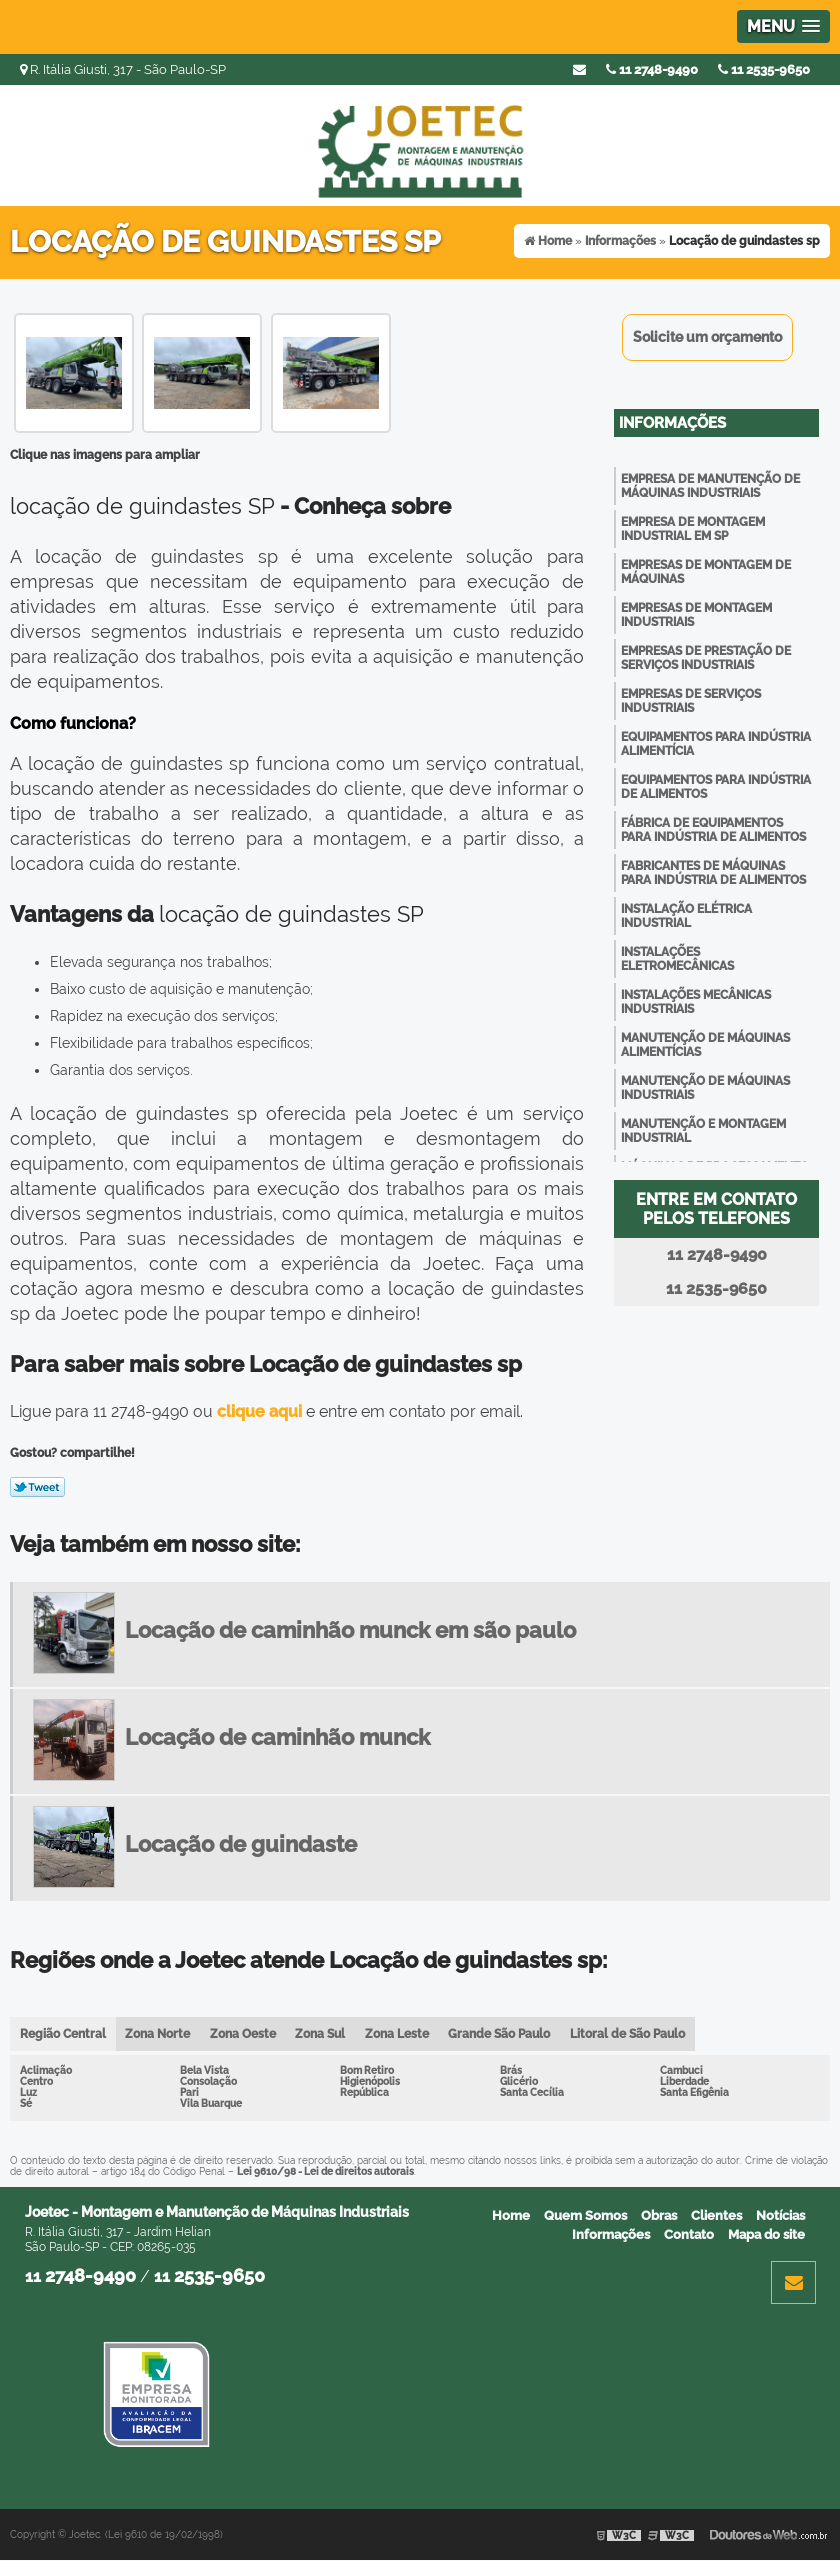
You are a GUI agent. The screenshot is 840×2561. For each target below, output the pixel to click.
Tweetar (37, 1487)
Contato (689, 2234)
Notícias (780, 2215)
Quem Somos (585, 2215)
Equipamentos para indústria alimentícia (716, 744)
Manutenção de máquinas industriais (705, 1088)
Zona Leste (399, 2034)
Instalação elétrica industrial (686, 916)
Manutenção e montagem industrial (703, 1131)
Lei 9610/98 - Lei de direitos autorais (325, 2171)
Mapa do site (766, 2234)
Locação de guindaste (241, 1844)
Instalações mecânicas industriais (696, 1002)
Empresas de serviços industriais (691, 701)
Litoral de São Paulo (630, 2034)
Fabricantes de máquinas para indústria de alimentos (713, 873)
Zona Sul (322, 2034)
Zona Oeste (244, 2034)
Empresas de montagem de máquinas (706, 572)
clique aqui (259, 1411)
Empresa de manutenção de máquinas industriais (710, 486)
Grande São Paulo (502, 2034)
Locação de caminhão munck (277, 1737)
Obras (659, 2215)
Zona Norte (158, 2034)
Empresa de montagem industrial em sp (693, 529)
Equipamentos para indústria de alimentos (716, 787)
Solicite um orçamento (707, 337)
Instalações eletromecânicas (677, 959)
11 (764, 69)
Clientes (716, 2215)
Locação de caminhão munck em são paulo (350, 1630)
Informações (672, 423)
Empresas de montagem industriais (696, 615)
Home (511, 2215)
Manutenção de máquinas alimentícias (705, 1045)
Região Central (63, 2034)
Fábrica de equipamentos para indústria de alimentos (713, 830)
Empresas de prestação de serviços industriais (706, 658)
